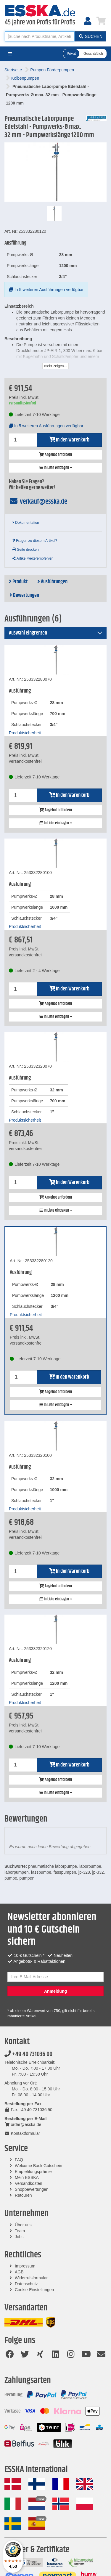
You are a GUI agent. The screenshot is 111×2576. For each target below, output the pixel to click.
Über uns (23, 2224)
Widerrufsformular (31, 2277)
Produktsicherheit (25, 732)
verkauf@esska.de (38, 501)
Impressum (25, 2266)
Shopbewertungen (32, 2189)
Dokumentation (25, 523)
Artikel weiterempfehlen (32, 558)
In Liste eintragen (55, 468)
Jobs (19, 2236)
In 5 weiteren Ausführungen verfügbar (46, 289)
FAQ (19, 2159)
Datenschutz (26, 2283)
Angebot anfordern (55, 455)
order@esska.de (22, 2124)
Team (20, 2230)
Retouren (23, 2195)
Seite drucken (25, 549)
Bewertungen (24, 595)
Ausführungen (52, 582)
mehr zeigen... (55, 366)
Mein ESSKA (27, 2177)
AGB (19, 2272)
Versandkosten (28, 2183)
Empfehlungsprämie (33, 2171)
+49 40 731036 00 (28, 2054)
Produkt (18, 582)
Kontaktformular (22, 2133)
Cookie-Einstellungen (34, 2289)
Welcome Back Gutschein (38, 2165)
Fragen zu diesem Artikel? (34, 541)
